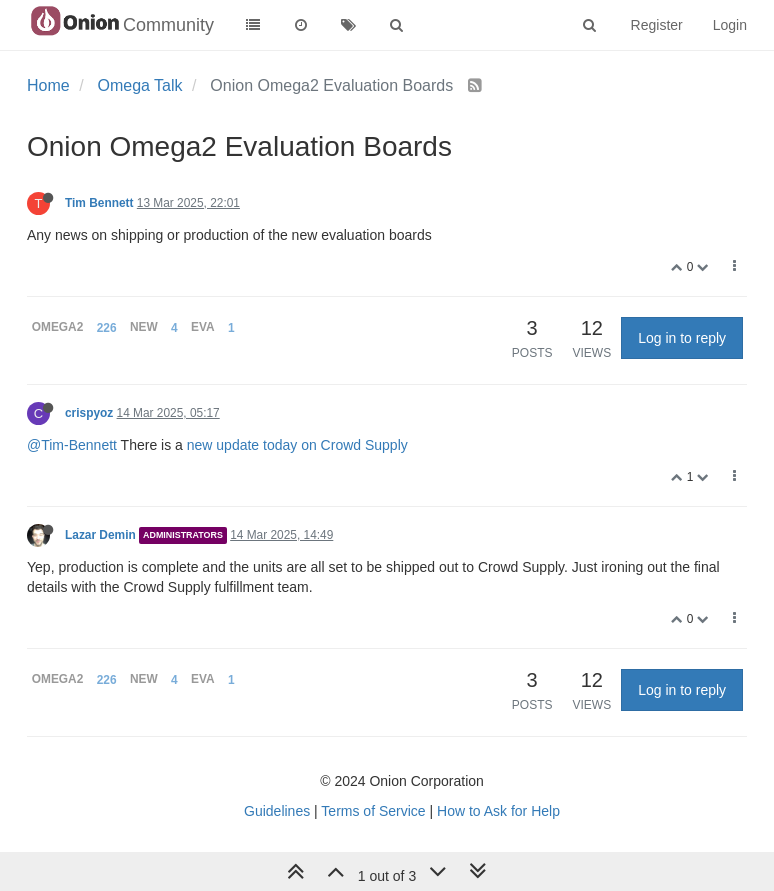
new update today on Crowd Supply (297, 445)
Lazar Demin (100, 535)
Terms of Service (373, 811)
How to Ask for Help (498, 811)
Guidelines (277, 811)
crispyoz (89, 413)
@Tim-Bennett (72, 445)
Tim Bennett (99, 203)
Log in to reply (682, 338)
